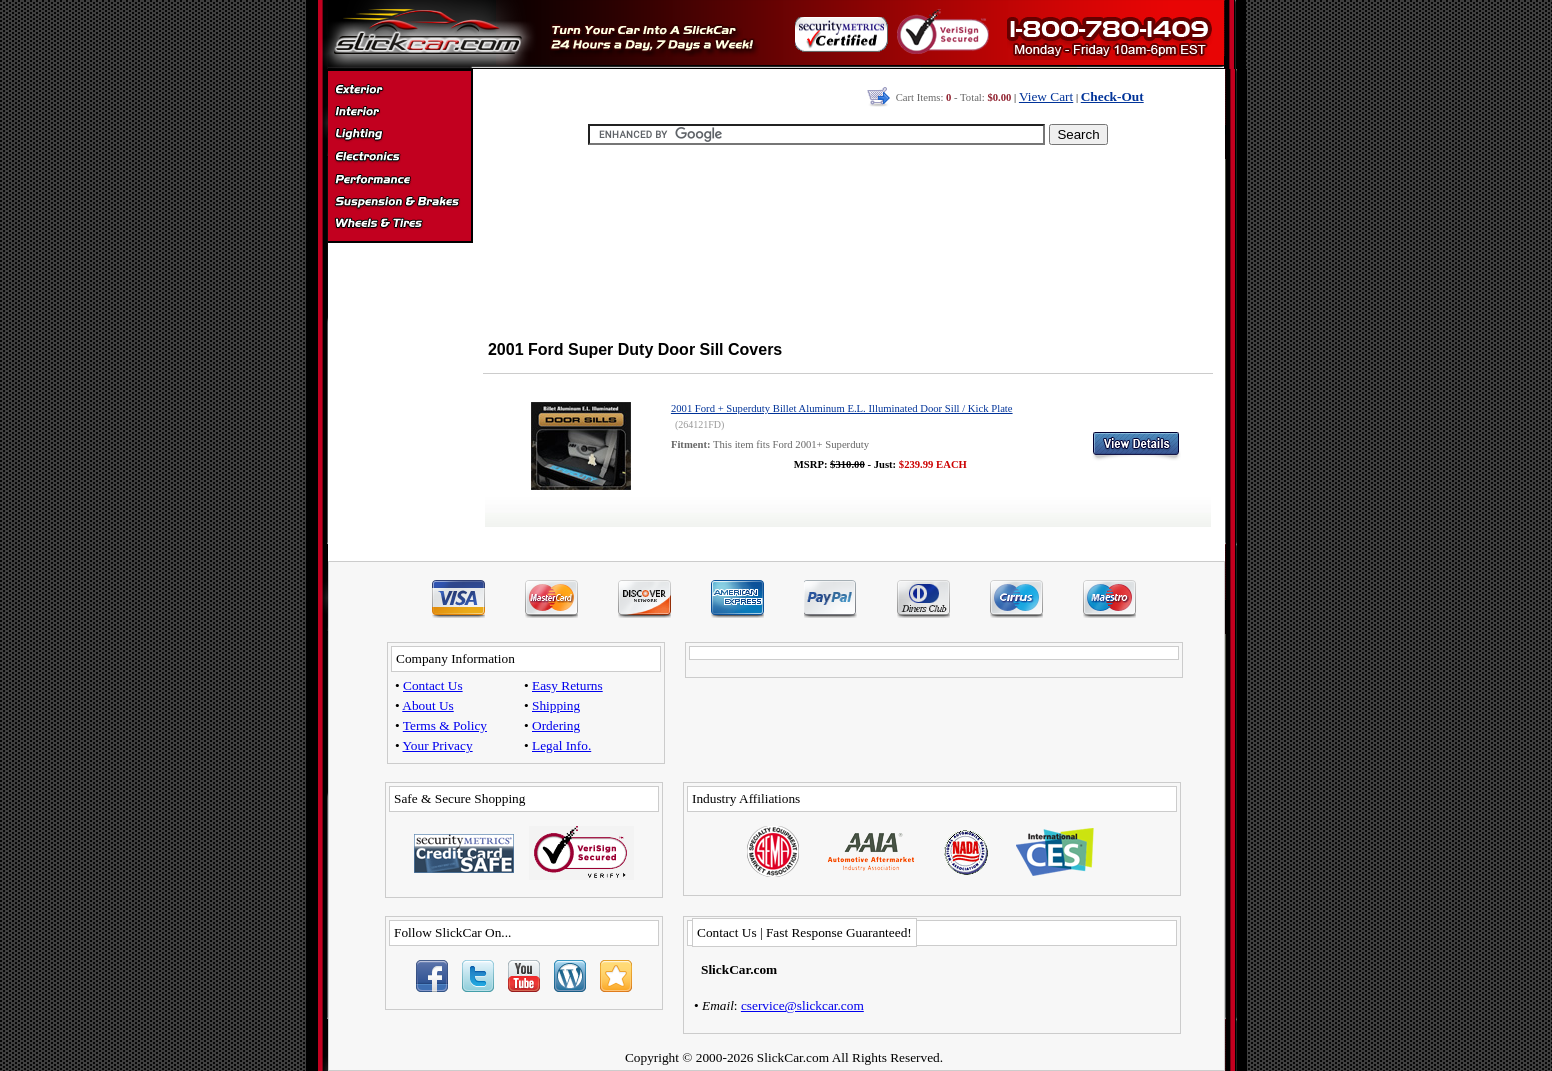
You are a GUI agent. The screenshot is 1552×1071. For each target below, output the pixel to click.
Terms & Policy (445, 725)
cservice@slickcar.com (802, 1005)
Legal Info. (561, 745)
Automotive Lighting (399, 136)
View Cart (1046, 96)
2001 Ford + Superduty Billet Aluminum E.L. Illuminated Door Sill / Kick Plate (842, 408)
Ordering (556, 725)
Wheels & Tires (399, 224)
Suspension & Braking (399, 202)
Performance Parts (399, 180)
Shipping (556, 705)
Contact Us (433, 685)
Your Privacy (438, 745)
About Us (427, 705)
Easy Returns (567, 685)
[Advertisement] (848, 240)
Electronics (399, 158)
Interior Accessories (399, 114)
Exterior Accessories (399, 92)
